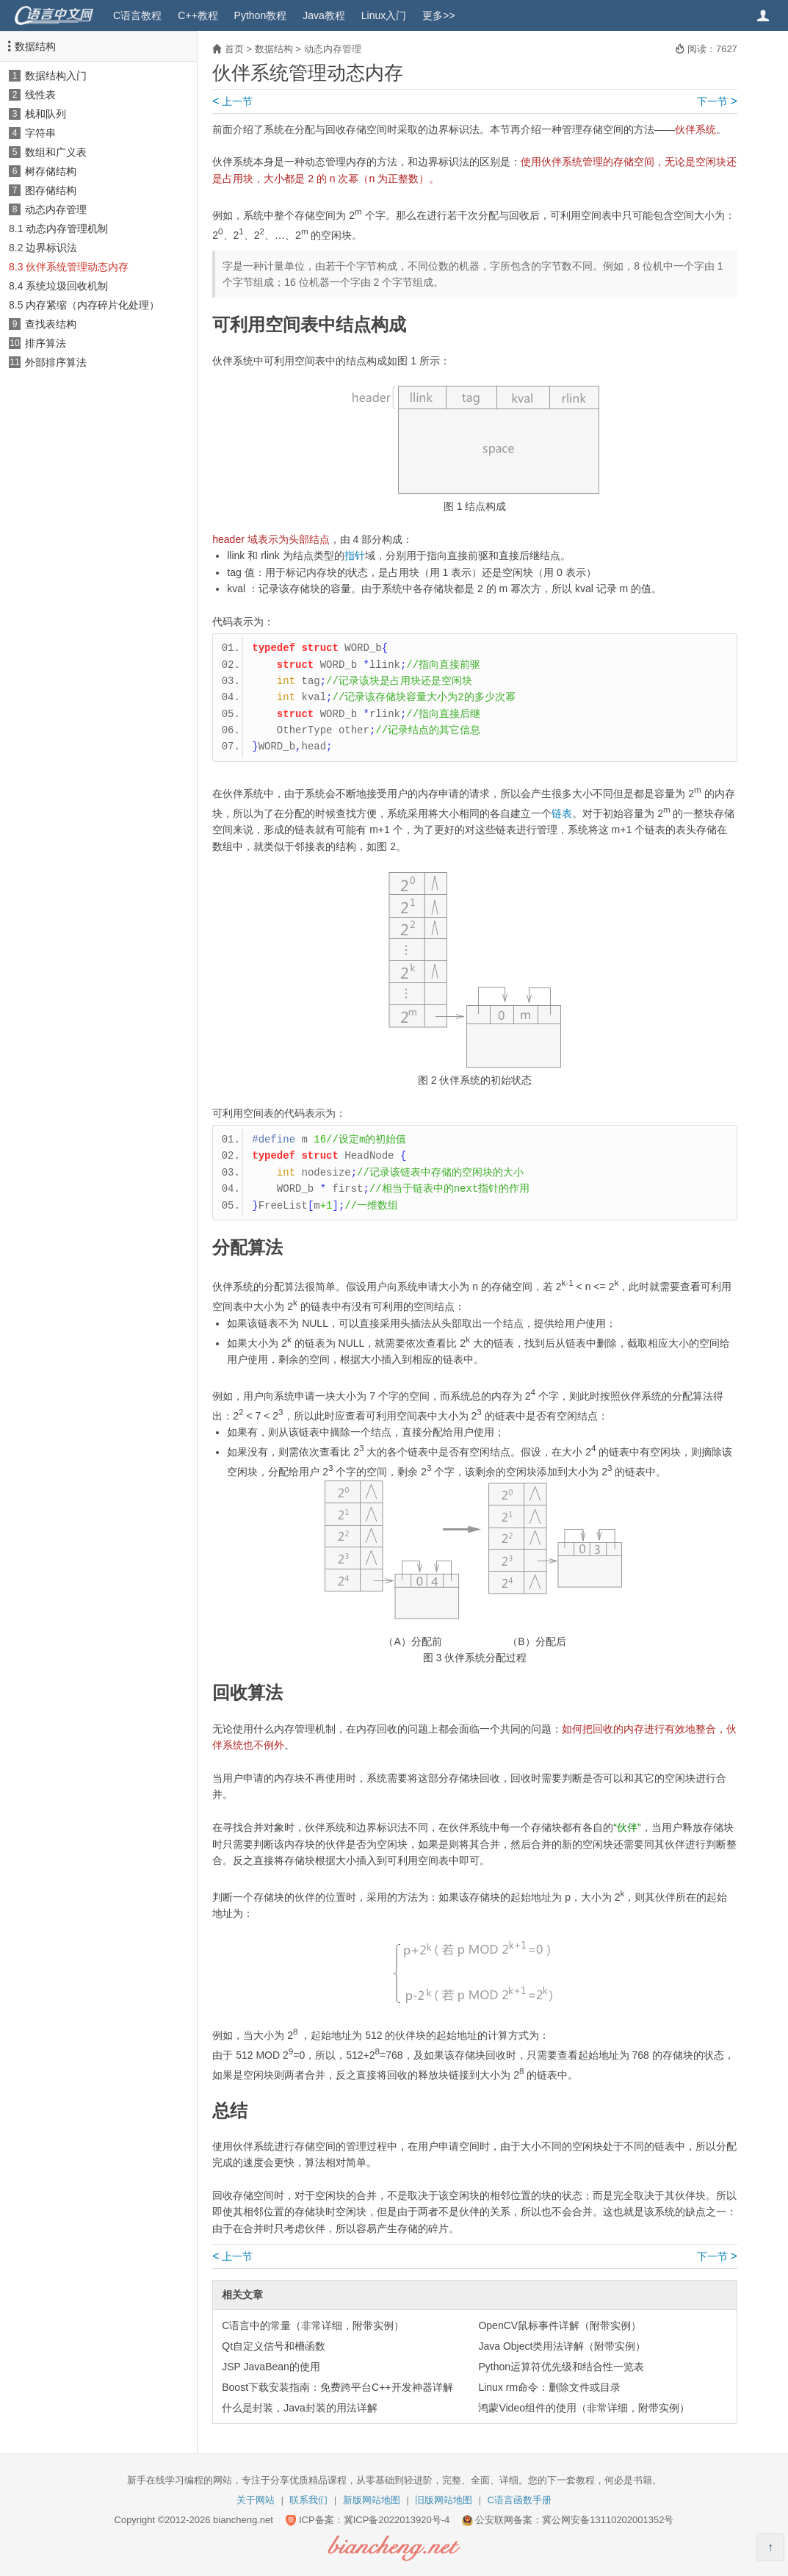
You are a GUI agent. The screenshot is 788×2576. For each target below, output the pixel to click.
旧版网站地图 (443, 2499)
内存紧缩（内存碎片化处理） (92, 305)
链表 (562, 813)
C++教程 (197, 15)
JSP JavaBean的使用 (271, 2366)
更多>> (438, 15)
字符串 (40, 133)
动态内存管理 (56, 209)
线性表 (40, 95)
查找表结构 (50, 324)
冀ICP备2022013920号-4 (397, 2519)
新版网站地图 (371, 2499)
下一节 (717, 101)
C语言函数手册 (520, 2499)
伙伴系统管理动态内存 (77, 267)
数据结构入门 (56, 76)
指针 (354, 555)
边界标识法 (51, 247)
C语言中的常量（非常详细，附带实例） (313, 2325)
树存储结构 (50, 171)
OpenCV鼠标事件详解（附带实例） (559, 2325)
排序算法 (45, 343)
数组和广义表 (56, 152)
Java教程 (324, 15)
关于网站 (255, 2499)
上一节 (232, 101)
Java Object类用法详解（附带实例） (562, 2346)
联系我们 (308, 2499)
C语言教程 (137, 15)
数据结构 (35, 46)
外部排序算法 (56, 362)
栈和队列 (45, 114)
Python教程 (260, 15)
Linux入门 (383, 15)
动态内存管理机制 (67, 228)
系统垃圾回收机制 (67, 286)
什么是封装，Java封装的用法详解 (299, 2408)
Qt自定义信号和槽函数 (273, 2346)
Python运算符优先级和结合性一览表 (561, 2366)
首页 (234, 48)
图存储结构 (50, 190)
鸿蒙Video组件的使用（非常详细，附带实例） (584, 2408)
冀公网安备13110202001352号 (607, 2519)
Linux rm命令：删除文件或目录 (549, 2387)
